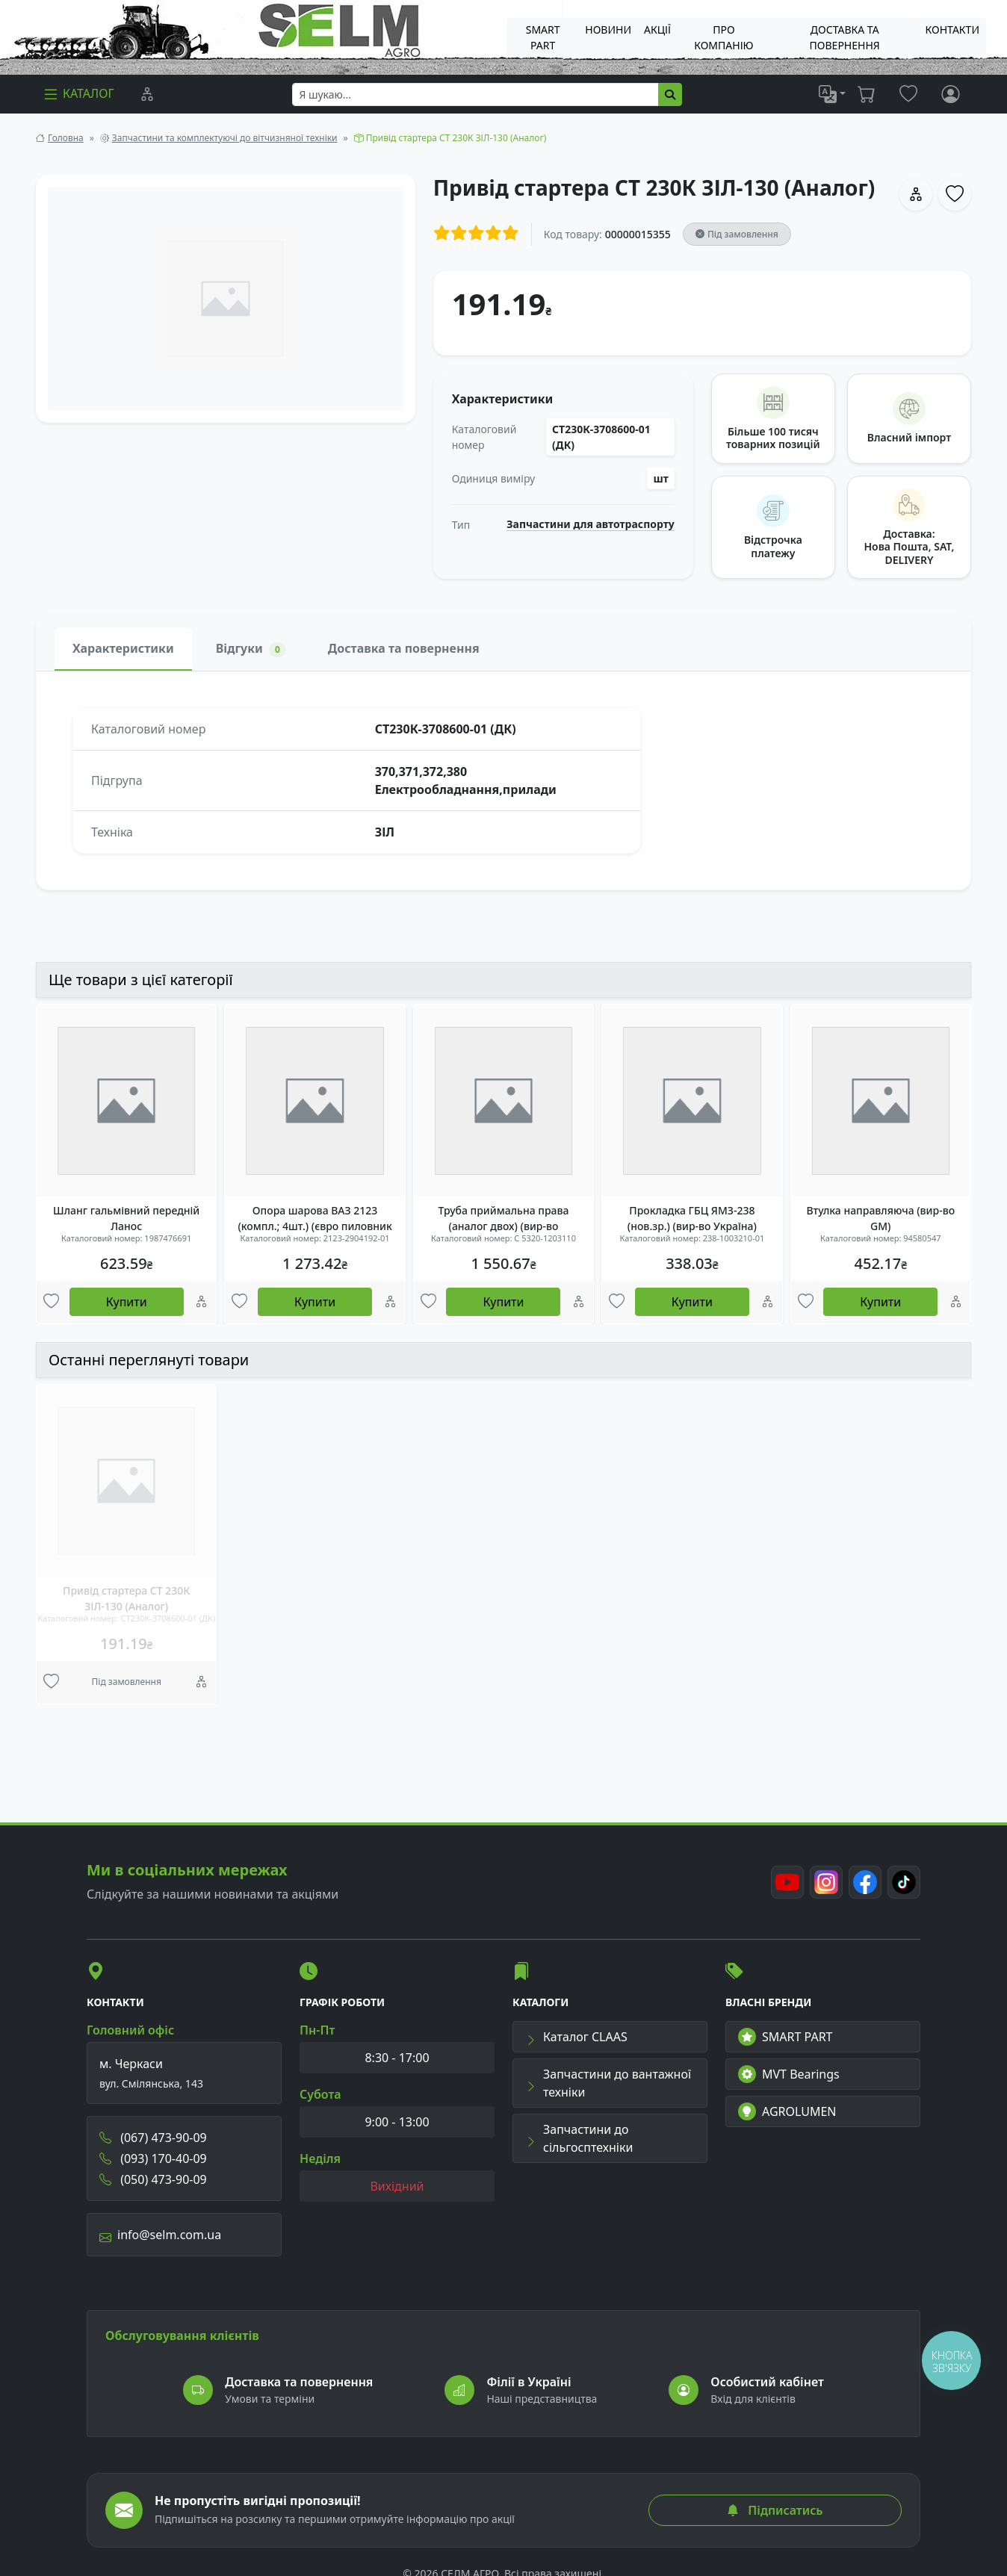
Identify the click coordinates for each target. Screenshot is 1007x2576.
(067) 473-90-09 (153, 2137)
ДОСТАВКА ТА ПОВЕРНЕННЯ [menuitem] (845, 37)
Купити (126, 1302)
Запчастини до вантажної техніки (608, 2083)
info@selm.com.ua (160, 2234)
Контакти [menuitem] (952, 29)
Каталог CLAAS (576, 2037)
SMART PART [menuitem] (543, 37)
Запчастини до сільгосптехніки (579, 2138)
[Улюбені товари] (51, 1302)
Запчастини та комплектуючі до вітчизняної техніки (225, 137)
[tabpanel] (503, 780)
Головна (66, 137)
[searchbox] (475, 94)
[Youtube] (787, 1882)
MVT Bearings (789, 2074)
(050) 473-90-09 (153, 2179)
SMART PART (785, 2037)
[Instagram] (826, 1882)
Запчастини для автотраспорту (590, 524)
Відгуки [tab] (251, 648)
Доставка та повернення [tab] (404, 648)
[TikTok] (903, 1882)
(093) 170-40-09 (153, 2158)
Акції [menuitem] (657, 29)
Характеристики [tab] (123, 648)
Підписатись (774, 2510)
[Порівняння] (147, 94)
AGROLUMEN (787, 2111)
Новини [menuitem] (608, 29)
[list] (832, 94)
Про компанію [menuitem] (723, 37)
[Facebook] (865, 1882)
